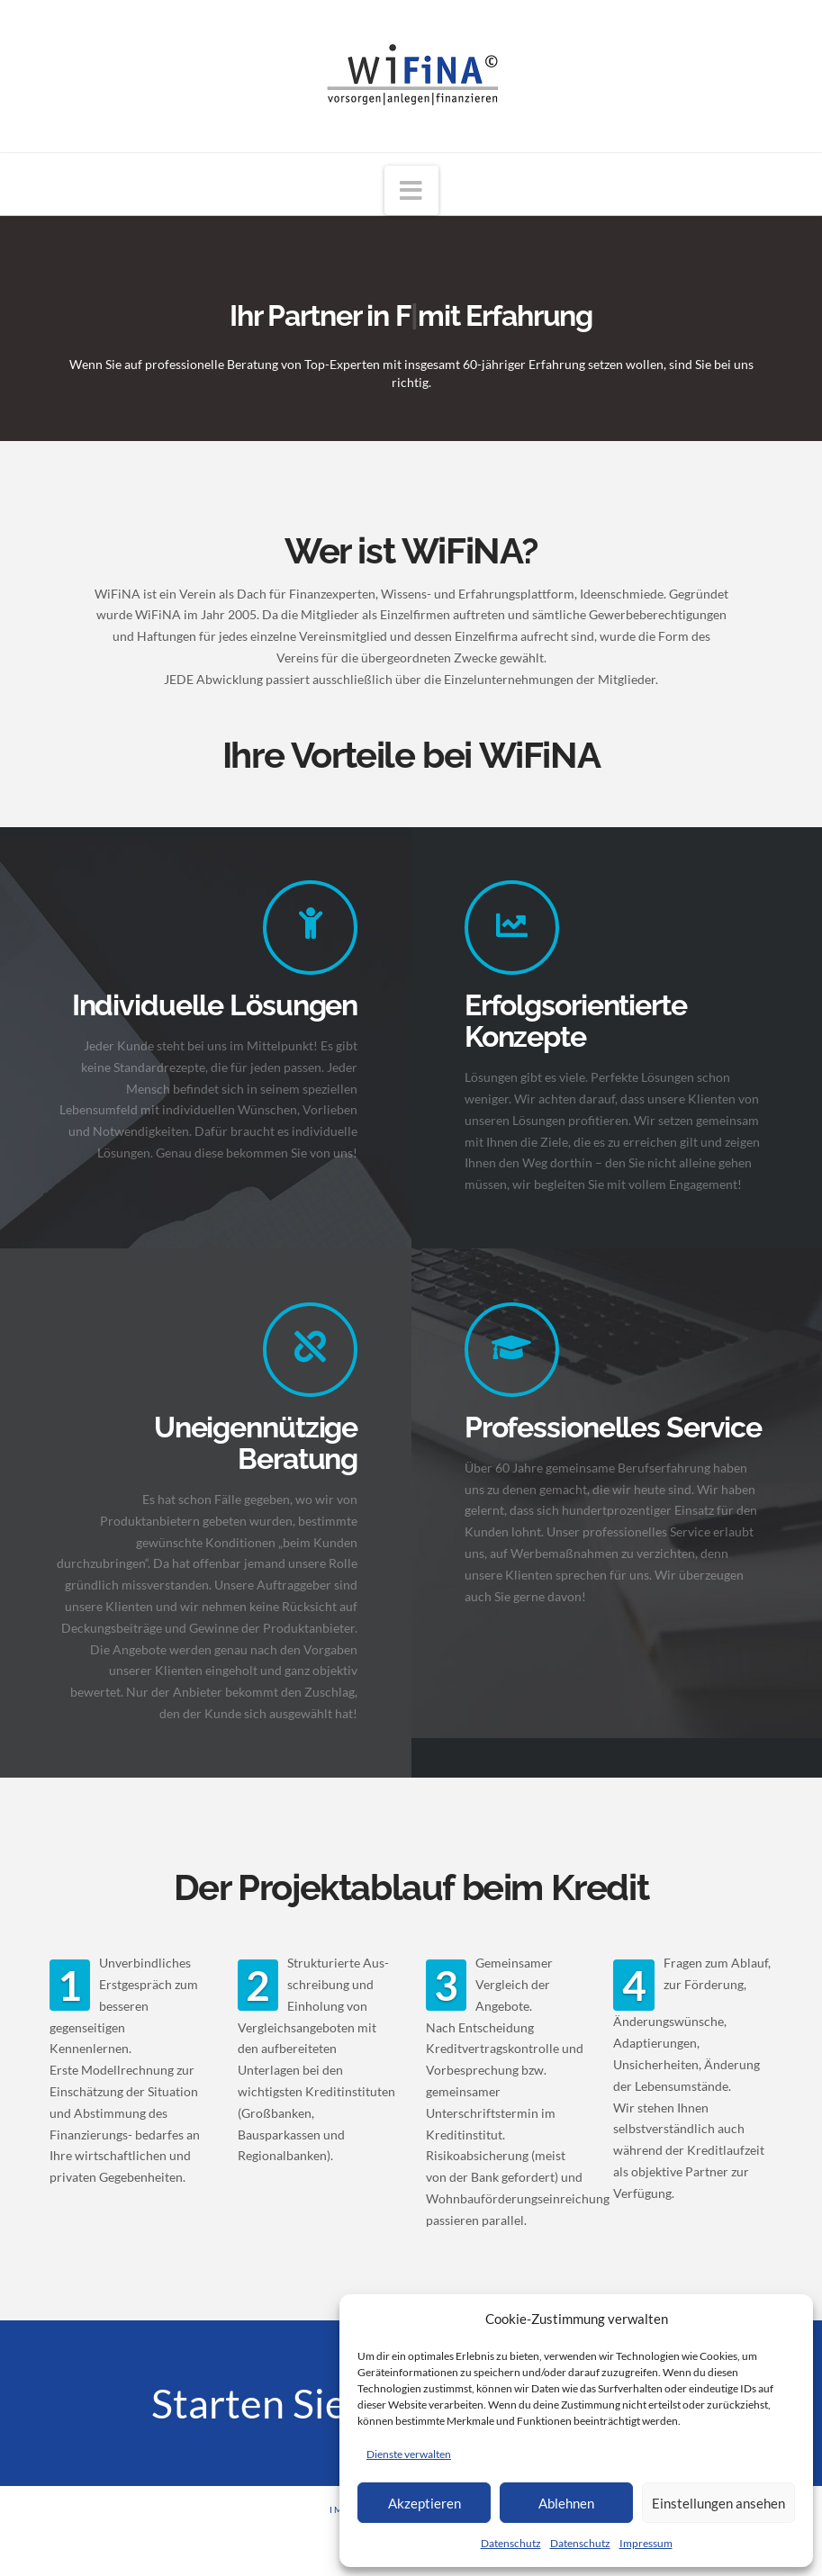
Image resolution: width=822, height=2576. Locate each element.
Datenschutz (511, 2543)
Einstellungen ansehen (718, 2503)
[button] (411, 190)
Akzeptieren (424, 2503)
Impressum (646, 2543)
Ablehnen (566, 2503)
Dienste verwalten (408, 2454)
